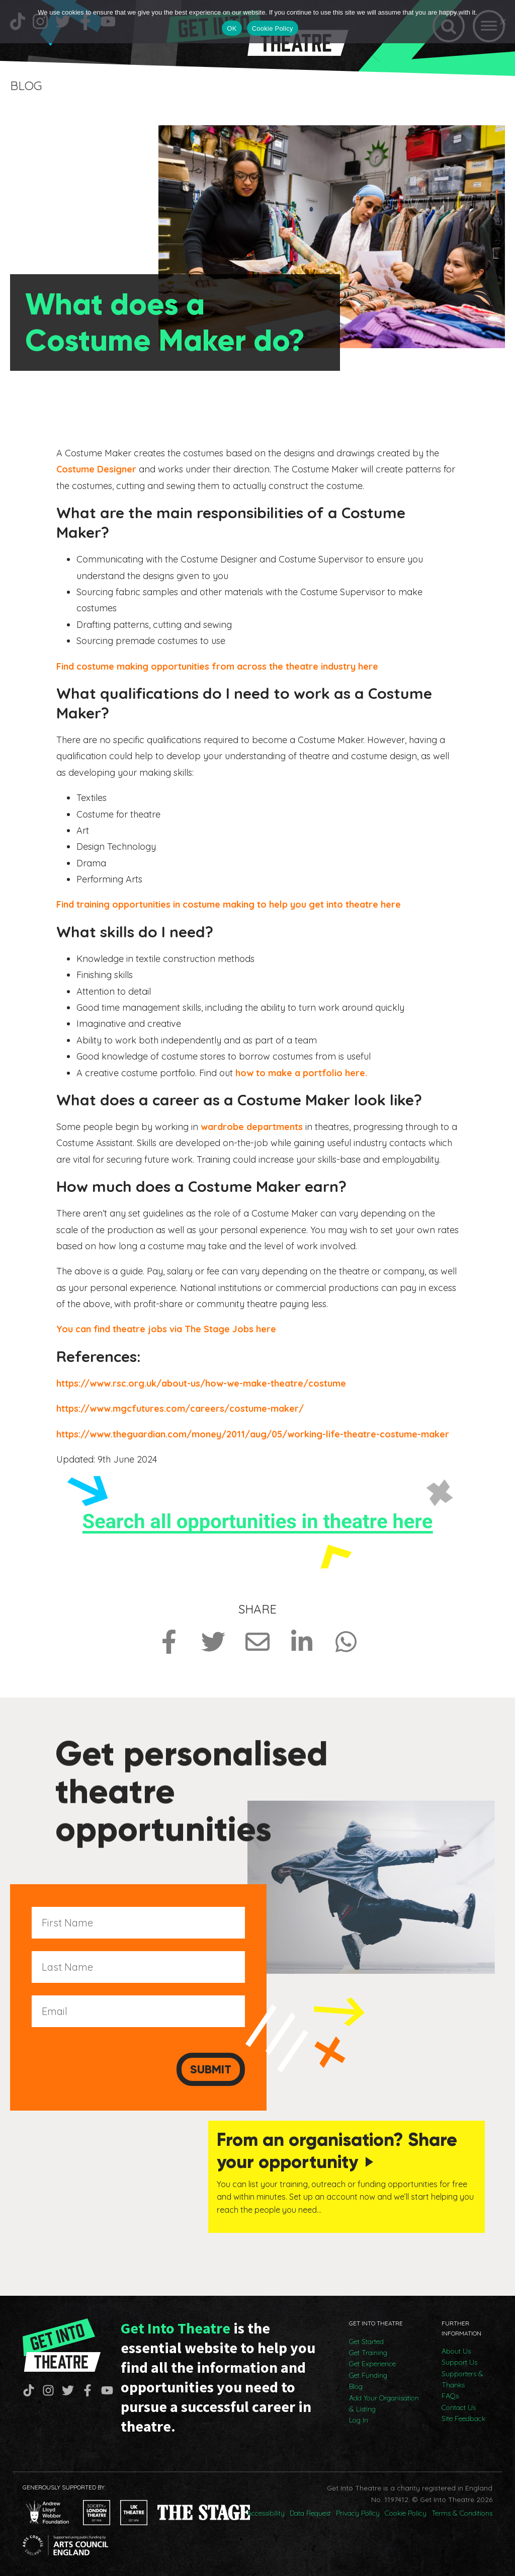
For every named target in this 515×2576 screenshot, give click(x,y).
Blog (356, 2384)
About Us (456, 2349)
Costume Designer (96, 469)
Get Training (368, 2350)
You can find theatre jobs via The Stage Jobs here (167, 1329)
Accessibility (266, 2511)
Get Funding (368, 2373)
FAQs (450, 2394)
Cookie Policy (405, 2511)
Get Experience (372, 2362)
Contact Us (459, 2405)
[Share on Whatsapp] (346, 1642)
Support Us (459, 2360)
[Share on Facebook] (169, 1642)
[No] (502, 22)
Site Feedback (463, 2416)
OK (231, 28)
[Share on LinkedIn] (302, 1642)
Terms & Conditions (462, 2511)
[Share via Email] (257, 1642)
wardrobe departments (252, 1126)
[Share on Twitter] (213, 1642)
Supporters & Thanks (462, 2377)
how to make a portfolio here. (301, 1072)
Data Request (310, 2511)
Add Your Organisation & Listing (384, 2401)
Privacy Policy (358, 2511)
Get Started (366, 2339)
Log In (358, 2418)
